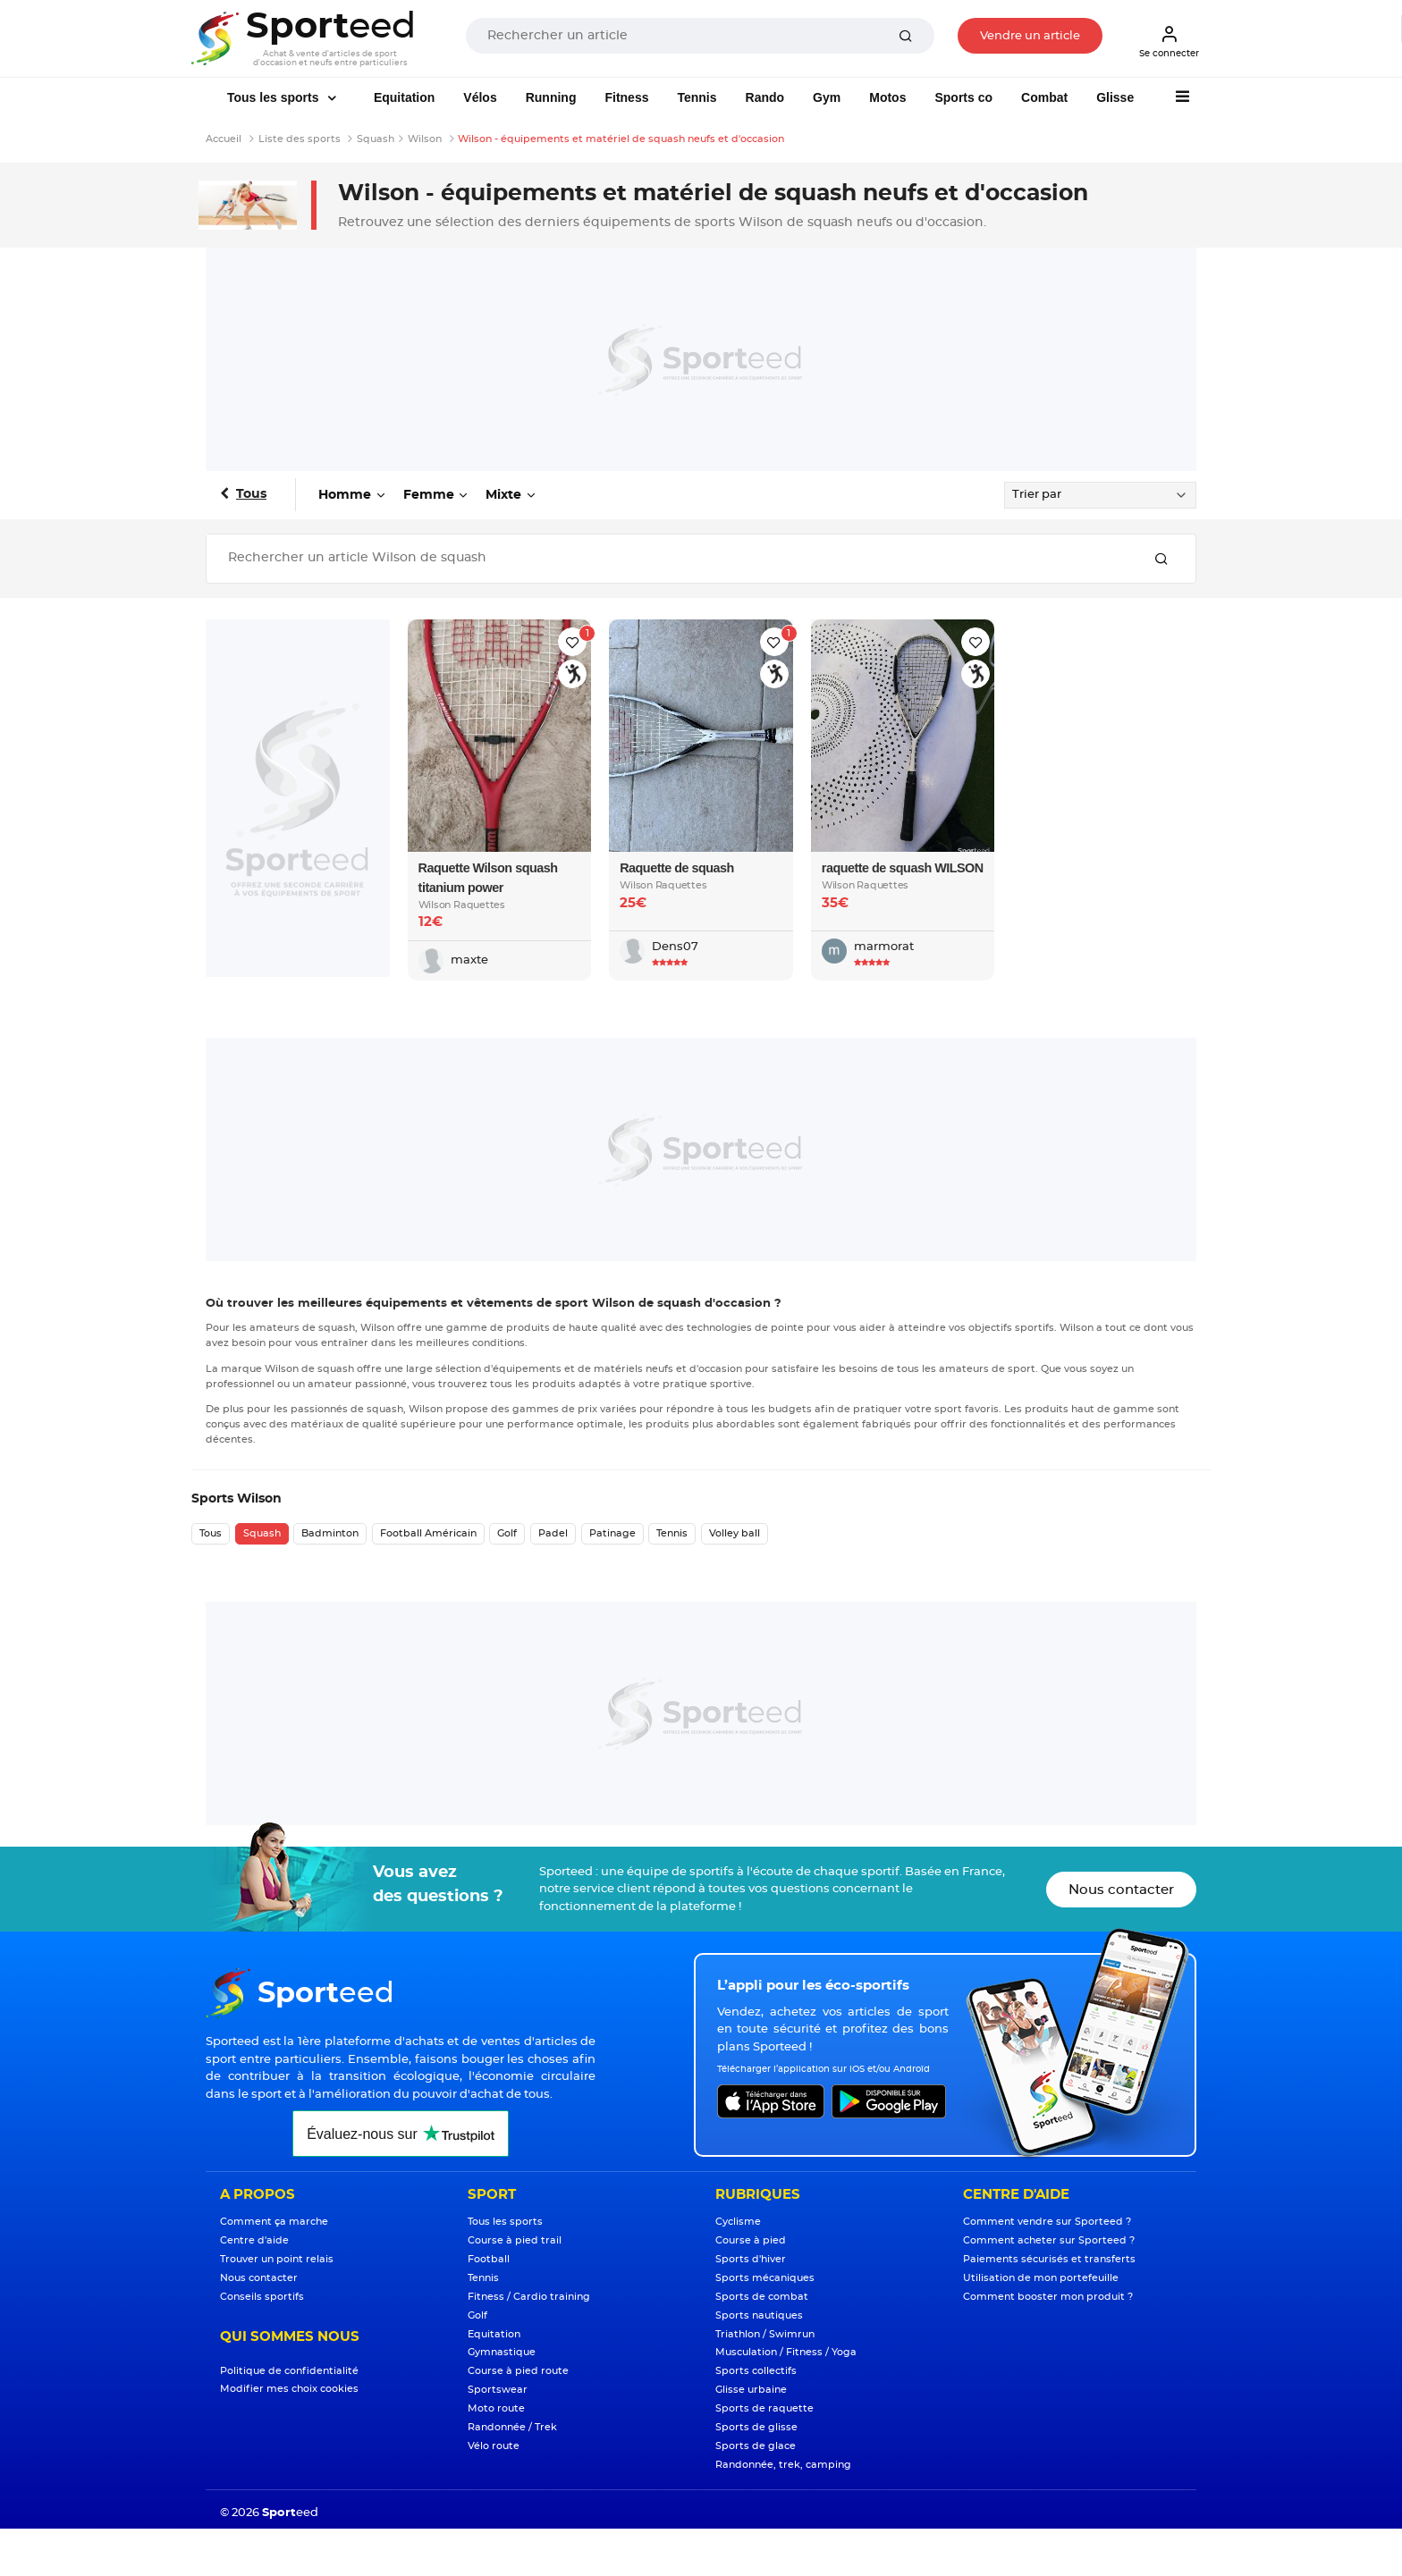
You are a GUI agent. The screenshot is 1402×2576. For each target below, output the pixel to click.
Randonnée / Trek (512, 2427)
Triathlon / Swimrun (765, 2334)
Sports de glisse (756, 2427)
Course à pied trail (515, 2240)
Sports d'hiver (750, 2259)
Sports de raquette (764, 2408)
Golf (507, 1533)
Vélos (479, 97)
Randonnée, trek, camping (783, 2465)
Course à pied (750, 2240)
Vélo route (493, 2446)
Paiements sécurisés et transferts (1049, 2259)
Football (489, 2259)
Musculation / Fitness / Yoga (786, 2352)
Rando (765, 97)
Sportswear (498, 2390)
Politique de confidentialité (289, 2371)
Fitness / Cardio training (529, 2297)
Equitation (404, 97)
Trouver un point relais (277, 2259)
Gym (826, 97)
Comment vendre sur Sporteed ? (1047, 2222)
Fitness (626, 97)
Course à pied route (518, 2371)
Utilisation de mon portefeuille (1041, 2278)
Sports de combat (761, 2297)
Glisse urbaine (751, 2390)
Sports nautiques (759, 2315)
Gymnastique (502, 2352)
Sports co (963, 97)
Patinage (612, 1533)
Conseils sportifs (262, 2297)
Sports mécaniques (765, 2278)
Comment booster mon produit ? (1048, 2297)
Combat (1044, 97)
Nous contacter (1121, 1890)
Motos (887, 97)
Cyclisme (738, 2222)
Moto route (496, 2408)
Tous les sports (274, 97)
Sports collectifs (756, 2371)
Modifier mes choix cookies (289, 2389)
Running (551, 97)
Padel (553, 1533)
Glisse (1115, 97)
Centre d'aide (254, 2240)
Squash (262, 1533)
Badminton (330, 1533)
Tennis (696, 97)
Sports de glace (755, 2446)
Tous (251, 494)
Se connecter (1169, 41)
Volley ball (734, 1533)
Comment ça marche (274, 2222)
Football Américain (428, 1533)
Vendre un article (1030, 36)
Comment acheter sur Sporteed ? (1049, 2240)
